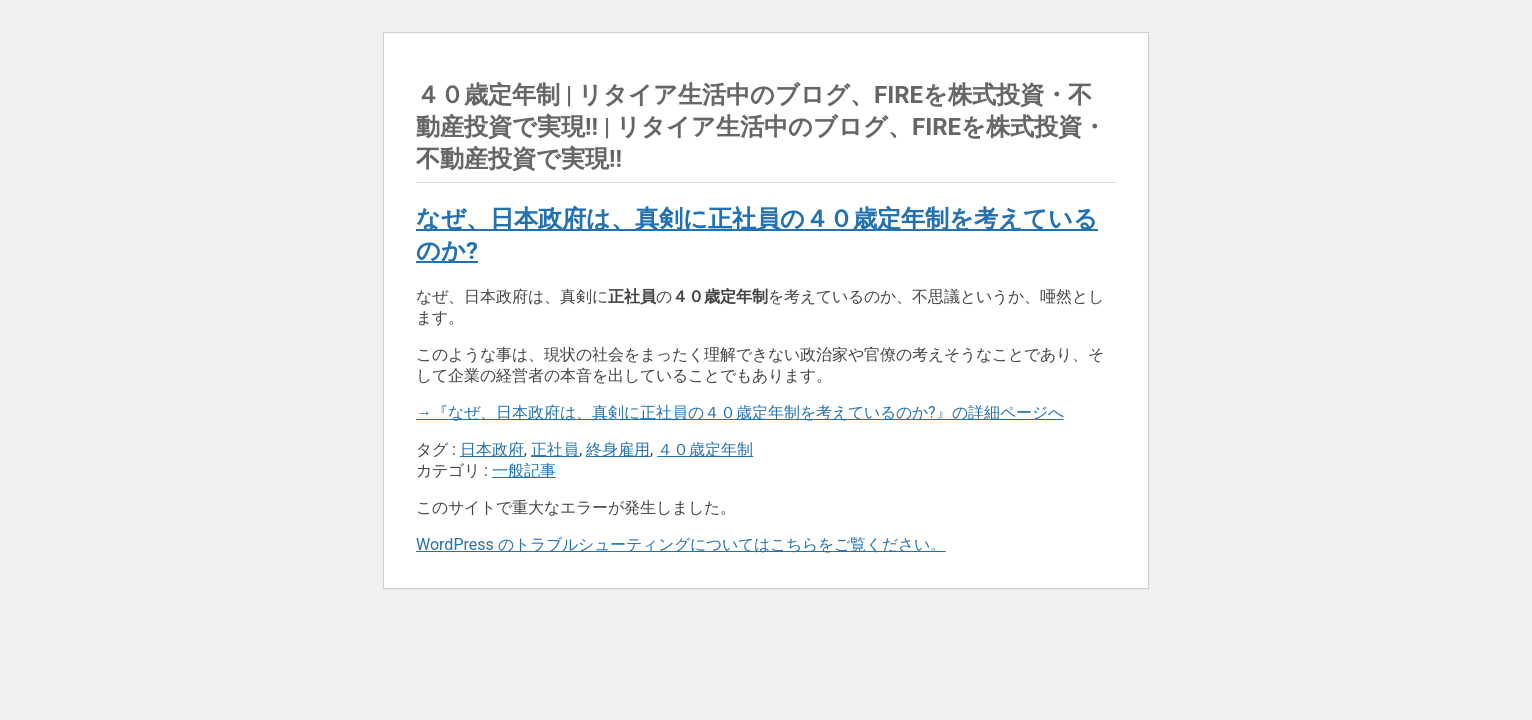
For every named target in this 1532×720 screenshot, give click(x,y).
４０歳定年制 (705, 449)
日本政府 (492, 449)
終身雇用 (618, 449)
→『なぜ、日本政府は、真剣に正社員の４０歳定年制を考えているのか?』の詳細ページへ (740, 412)
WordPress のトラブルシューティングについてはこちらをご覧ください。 (681, 544)
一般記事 (524, 470)
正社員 (555, 449)
